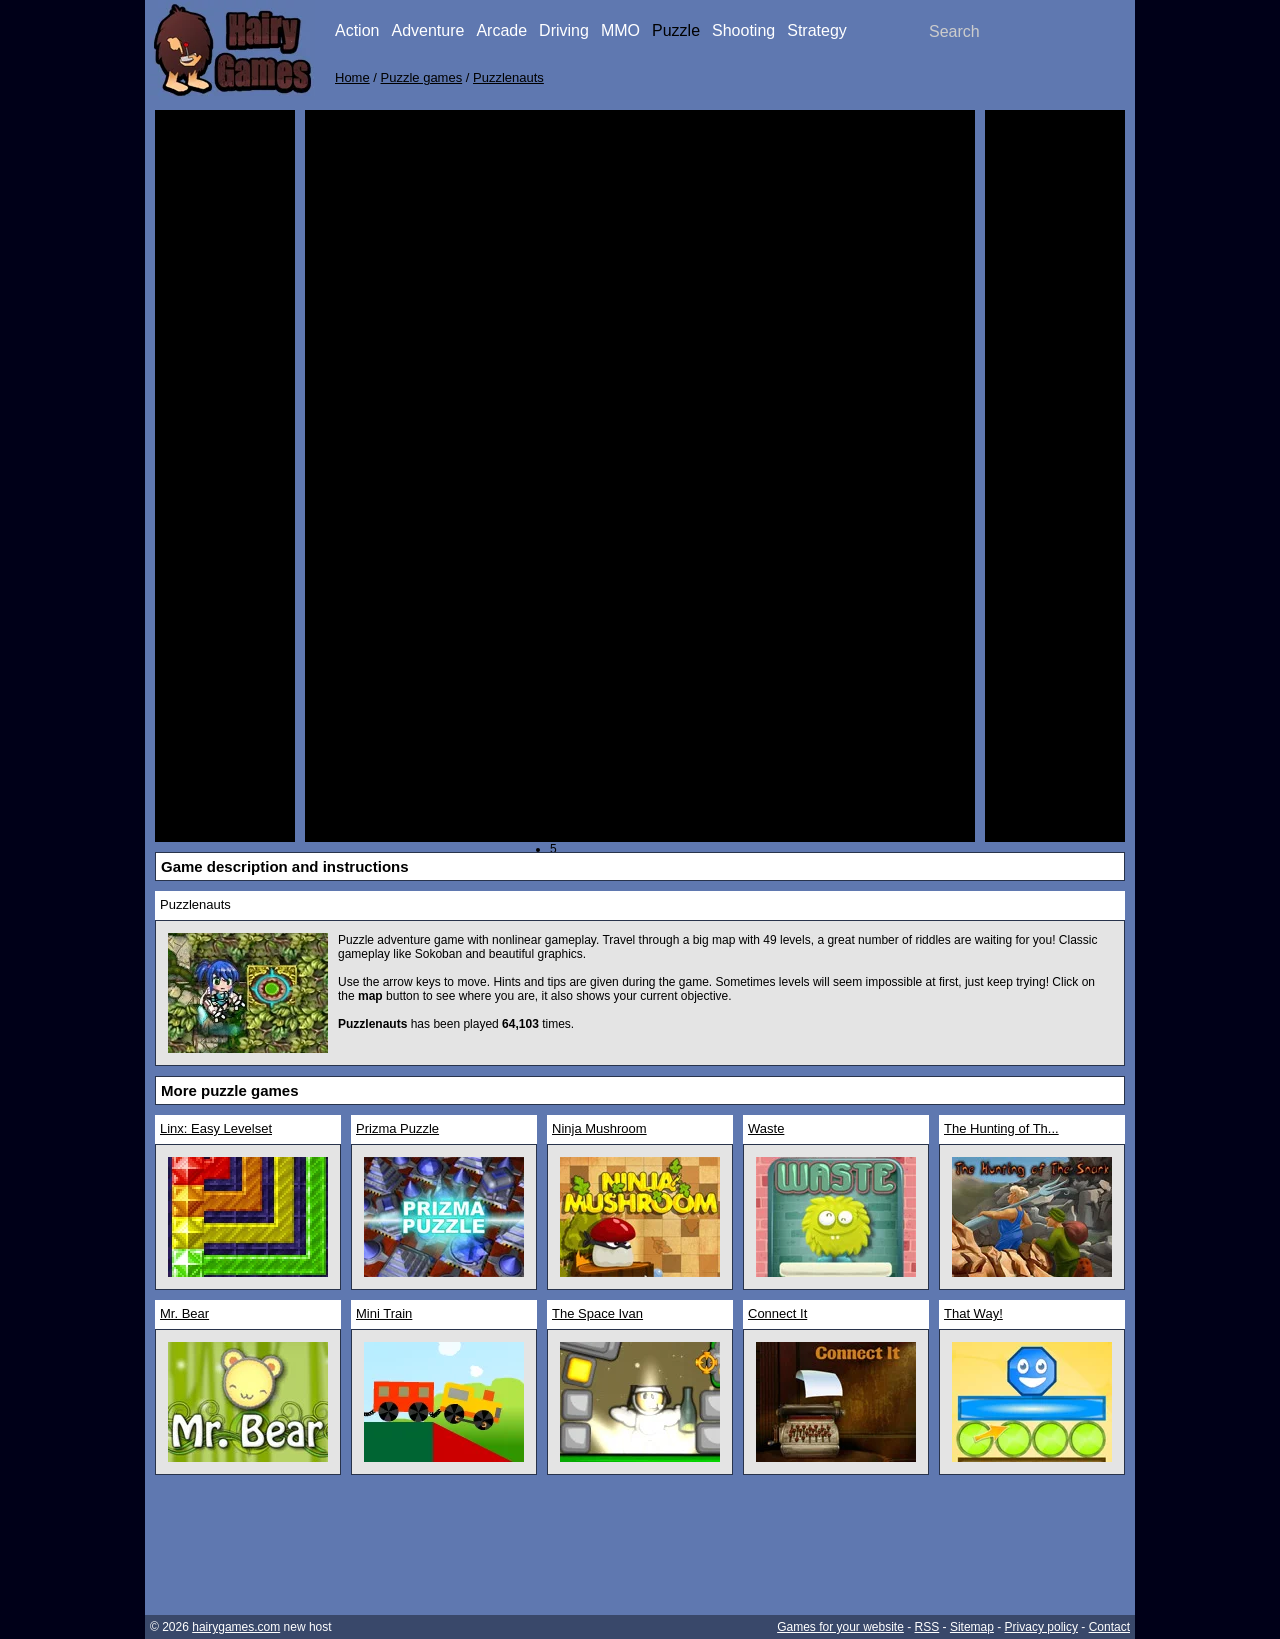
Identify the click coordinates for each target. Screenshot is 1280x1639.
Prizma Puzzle (397, 1128)
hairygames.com (236, 1627)
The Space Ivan (597, 1313)
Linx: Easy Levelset (216, 1128)
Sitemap (972, 1627)
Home (352, 77)
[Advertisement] (225, 420)
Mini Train (384, 1313)
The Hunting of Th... (1001, 1128)
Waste (766, 1128)
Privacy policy (1041, 1627)
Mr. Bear (184, 1313)
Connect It (777, 1313)
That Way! (973, 1313)
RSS (927, 1627)
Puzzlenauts (508, 77)
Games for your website (840, 1627)
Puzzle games (422, 77)
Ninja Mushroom (599, 1128)
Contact (1109, 1627)
